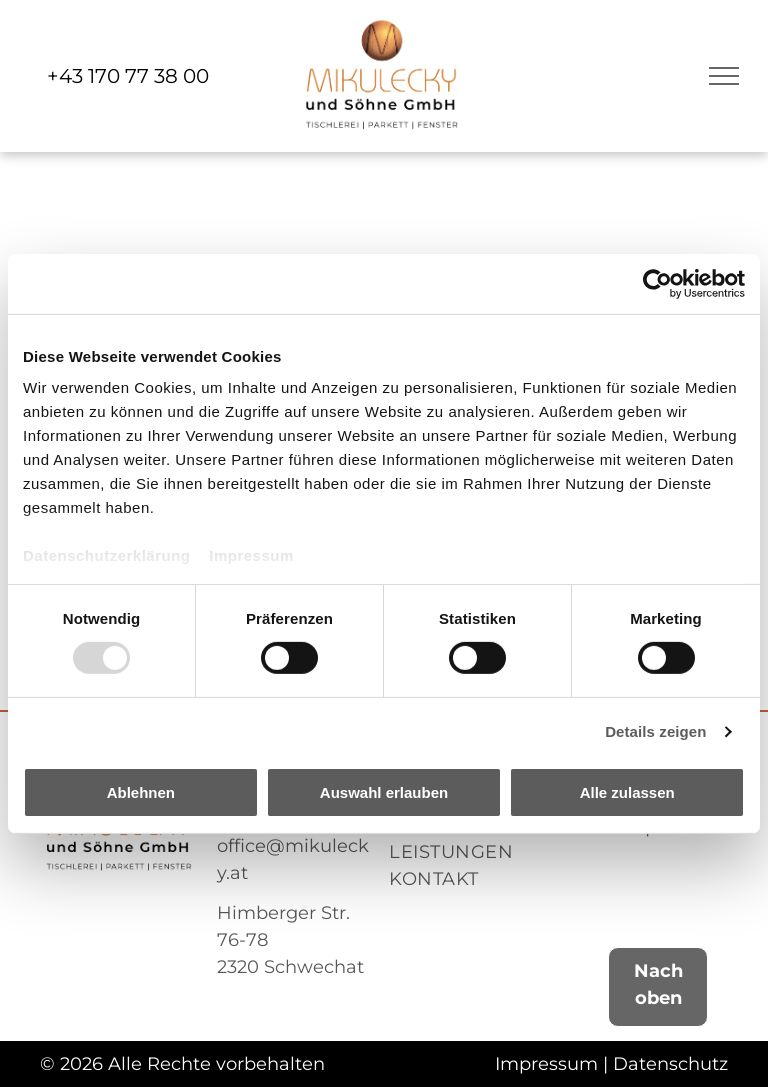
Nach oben (658, 984)
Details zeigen (655, 731)
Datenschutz (670, 1064)
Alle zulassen (627, 792)
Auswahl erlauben (384, 792)
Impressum (251, 555)
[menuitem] (470, 852)
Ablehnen (141, 792)
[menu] (724, 76)
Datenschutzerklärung (107, 555)
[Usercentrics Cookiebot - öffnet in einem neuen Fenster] (657, 283)
